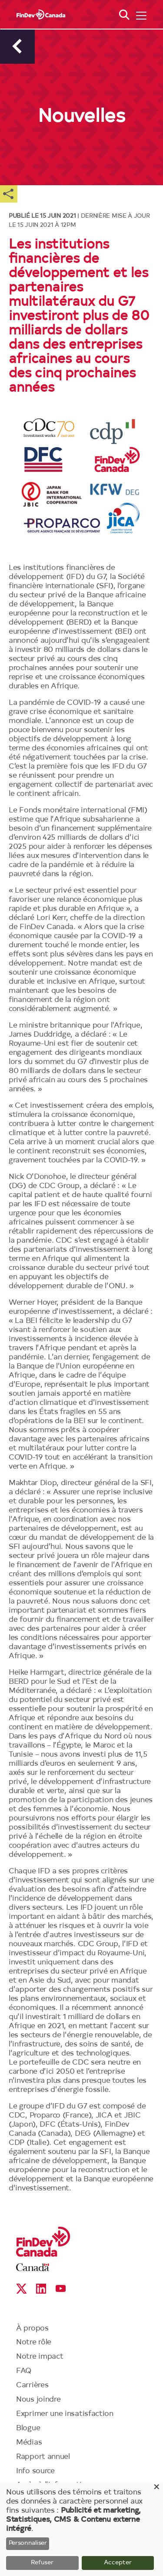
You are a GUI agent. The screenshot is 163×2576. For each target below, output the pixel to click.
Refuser (42, 2563)
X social (21, 2288)
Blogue (28, 2428)
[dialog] (81, 2529)
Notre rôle (33, 2342)
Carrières (32, 2385)
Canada (33, 2267)
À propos (32, 2328)
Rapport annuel (43, 2457)
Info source (35, 2471)
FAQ (24, 2371)
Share (8, 194)
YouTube (60, 2288)
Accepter (118, 2563)
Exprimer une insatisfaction (64, 2414)
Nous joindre (38, 2399)
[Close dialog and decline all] (156, 2488)
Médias (29, 2442)
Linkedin (41, 2288)
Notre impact (39, 2356)
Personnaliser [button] (28, 2543)
